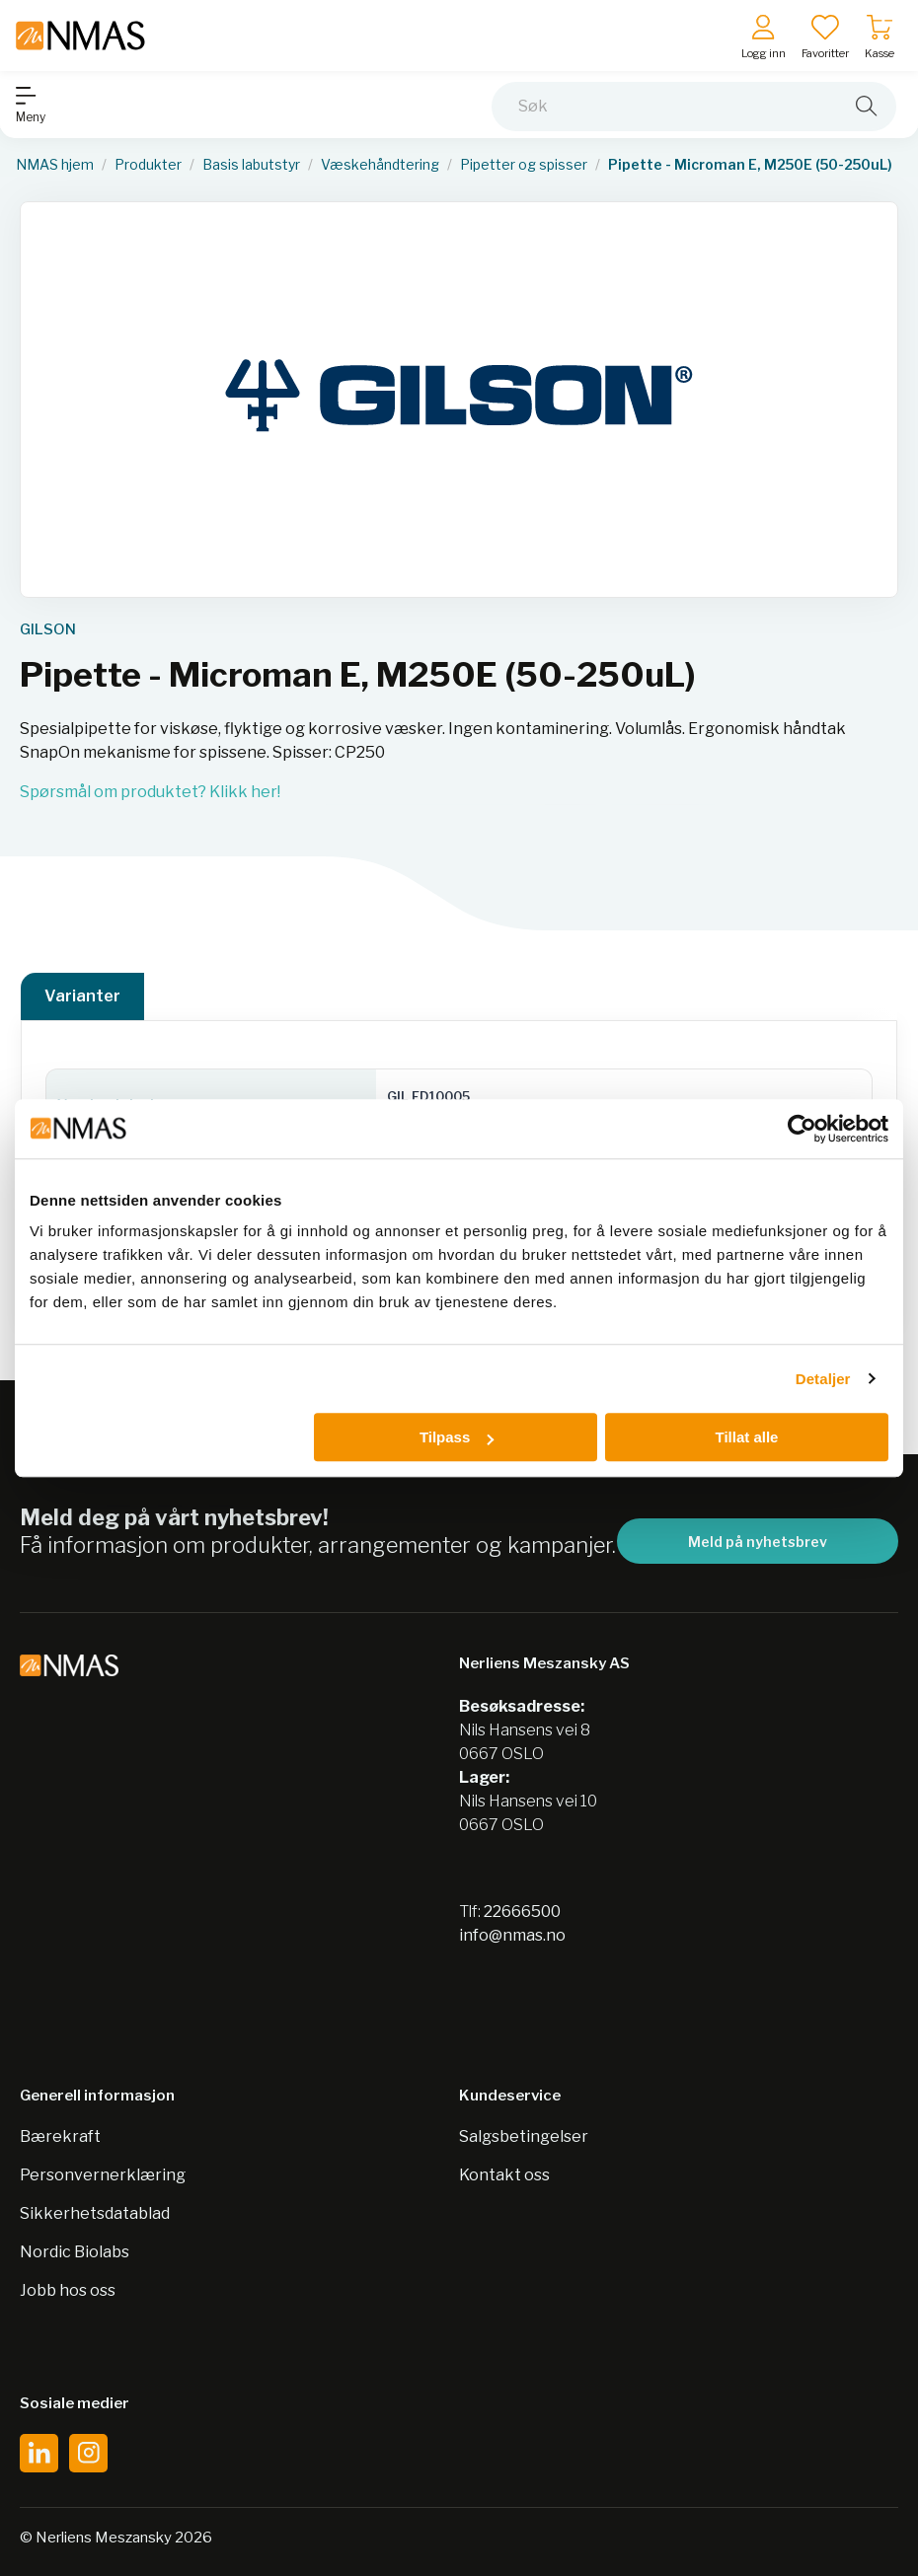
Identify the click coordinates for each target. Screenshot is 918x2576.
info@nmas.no (512, 1935)
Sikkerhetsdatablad (95, 2213)
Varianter (82, 996)
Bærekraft (60, 2136)
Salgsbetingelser (523, 2136)
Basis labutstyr (251, 165)
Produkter (148, 165)
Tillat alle (746, 1437)
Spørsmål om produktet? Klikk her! (150, 791)
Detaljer (823, 1378)
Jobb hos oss (67, 2290)
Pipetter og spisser (523, 165)
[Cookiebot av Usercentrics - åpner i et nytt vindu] (802, 1128)
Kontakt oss (504, 2175)
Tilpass (457, 1437)
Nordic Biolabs (74, 2252)
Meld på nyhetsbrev (757, 1541)
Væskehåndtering (380, 165)
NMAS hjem (55, 165)
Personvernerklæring (103, 2175)
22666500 (522, 1911)
